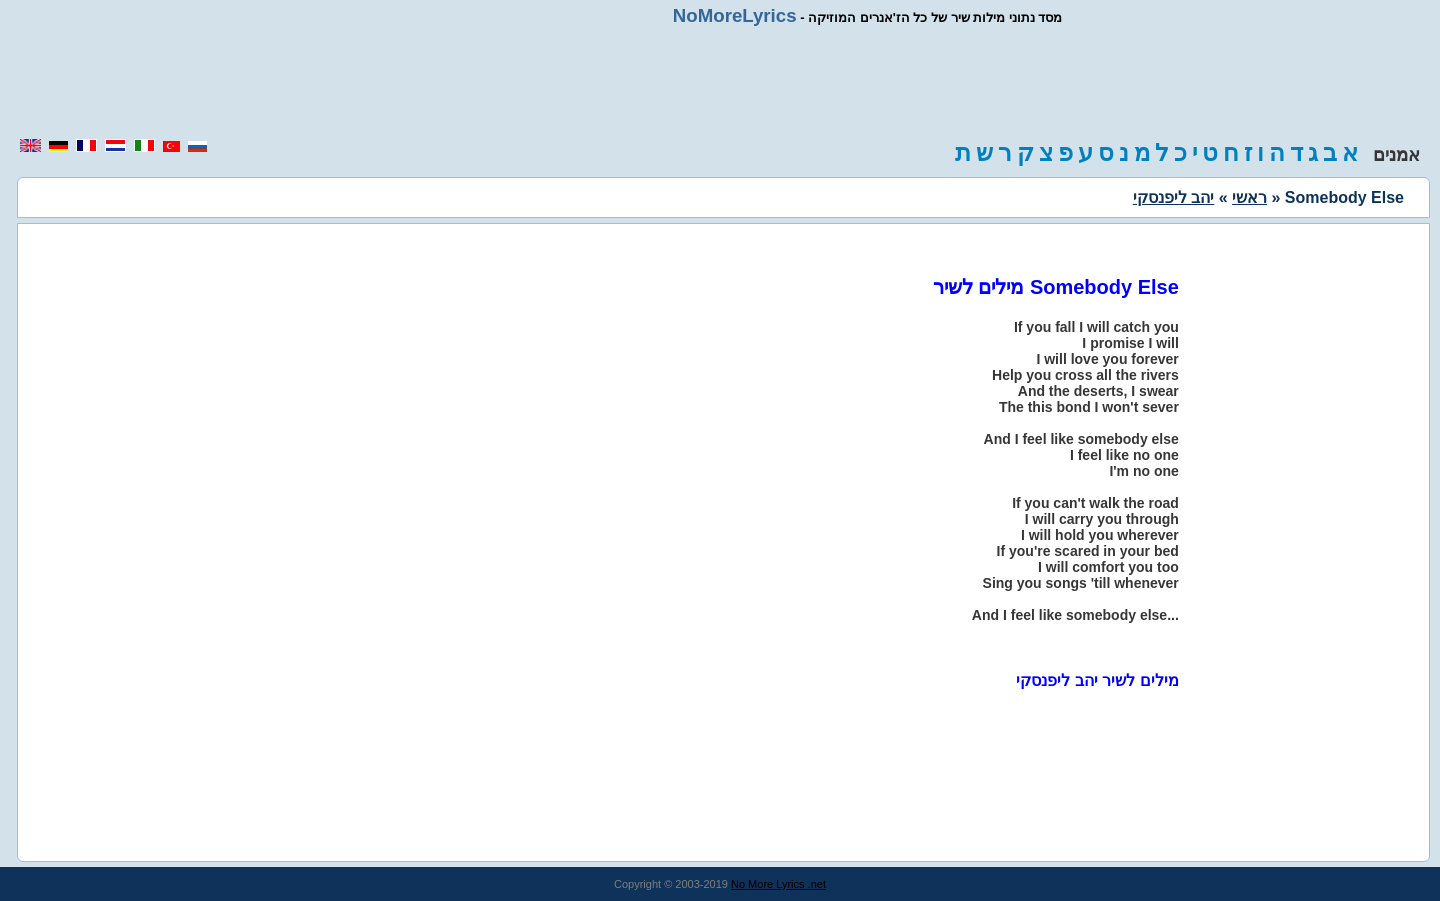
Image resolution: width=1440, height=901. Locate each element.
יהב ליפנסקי (1173, 197)
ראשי (1249, 197)
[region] (720, 82)
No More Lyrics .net (778, 884)
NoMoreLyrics (735, 15)
